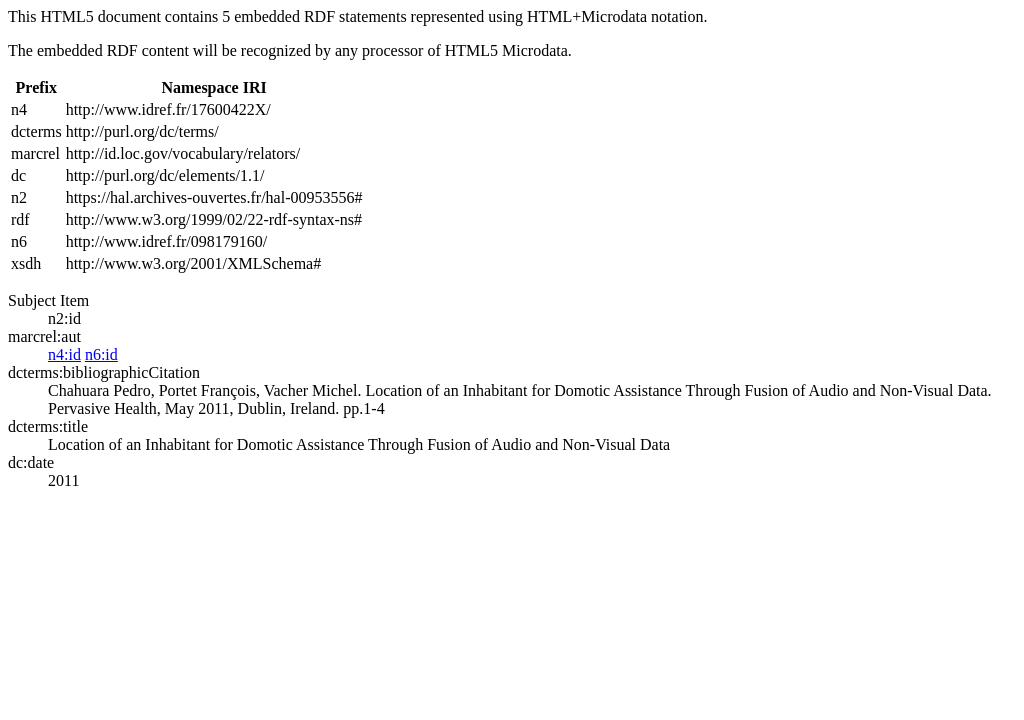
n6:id (101, 354)
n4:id (64, 354)
